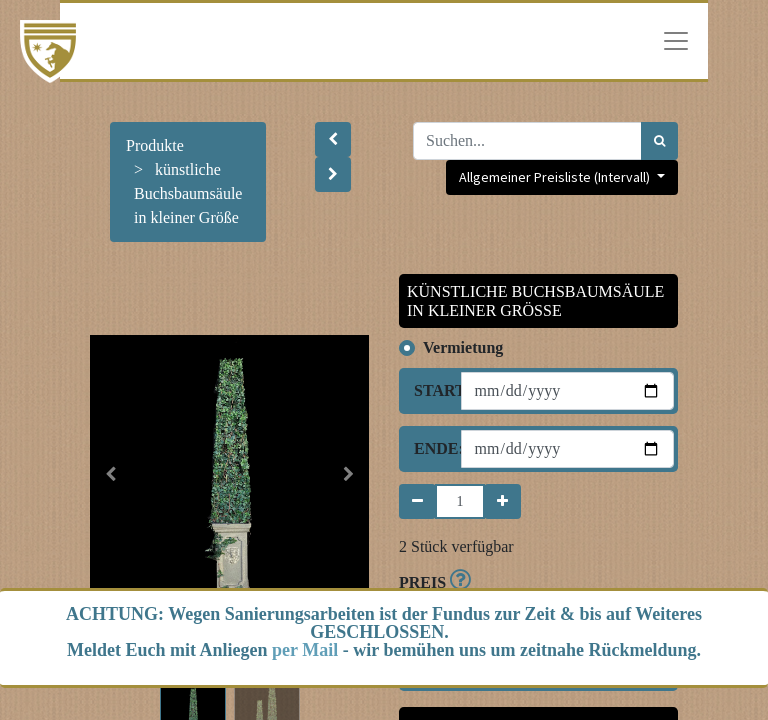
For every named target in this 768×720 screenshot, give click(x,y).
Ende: (430, 448)
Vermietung (463, 347)
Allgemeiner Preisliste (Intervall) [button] (556, 177)
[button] (333, 139)
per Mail (305, 650)
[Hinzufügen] (502, 501)
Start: (430, 390)
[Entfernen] (417, 501)
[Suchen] (659, 141)
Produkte (155, 145)
